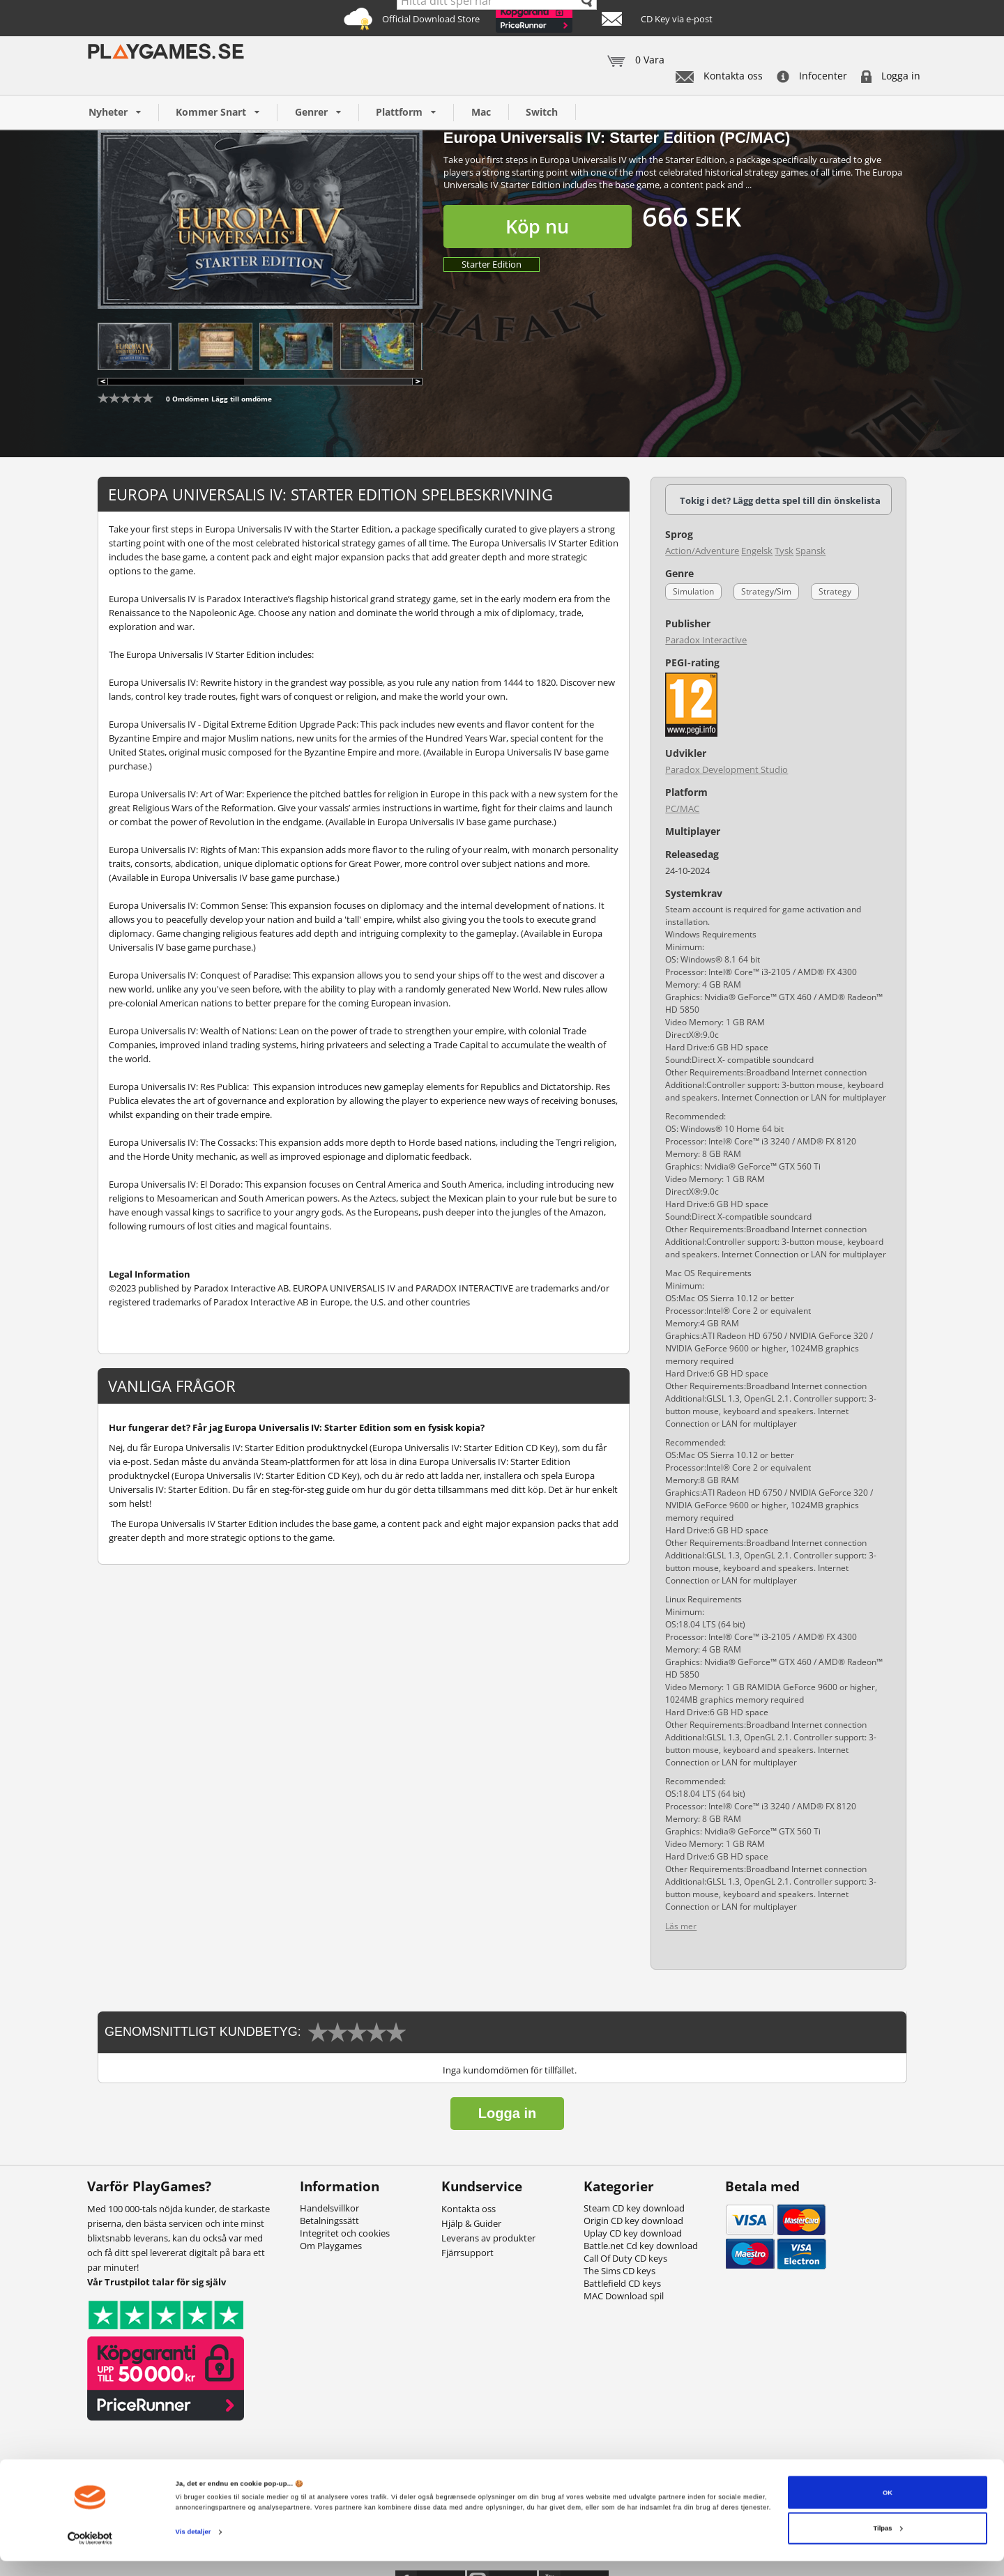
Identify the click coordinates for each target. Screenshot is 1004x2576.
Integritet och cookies (345, 2233)
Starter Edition (492, 264)
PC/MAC (682, 808)
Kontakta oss (719, 75)
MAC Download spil (624, 2296)
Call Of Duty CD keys (625, 2258)
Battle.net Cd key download (641, 2245)
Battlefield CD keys (622, 2283)
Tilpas (888, 2543)
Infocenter (812, 75)
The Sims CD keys (619, 2270)
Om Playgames (331, 2245)
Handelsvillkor (329, 2208)
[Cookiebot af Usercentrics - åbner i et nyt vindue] (90, 2552)
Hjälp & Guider (471, 2223)
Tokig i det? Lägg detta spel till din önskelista (780, 500)
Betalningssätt (329, 2220)
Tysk (784, 550)
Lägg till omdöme (241, 399)
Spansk (811, 550)
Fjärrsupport (467, 2252)
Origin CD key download (633, 2220)
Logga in (890, 75)
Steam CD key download (634, 2208)
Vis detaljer (193, 2546)
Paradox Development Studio (726, 769)
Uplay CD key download (633, 2233)
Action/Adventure (702, 550)
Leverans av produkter (488, 2238)
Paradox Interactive (706, 640)
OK (887, 2507)
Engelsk (757, 550)
